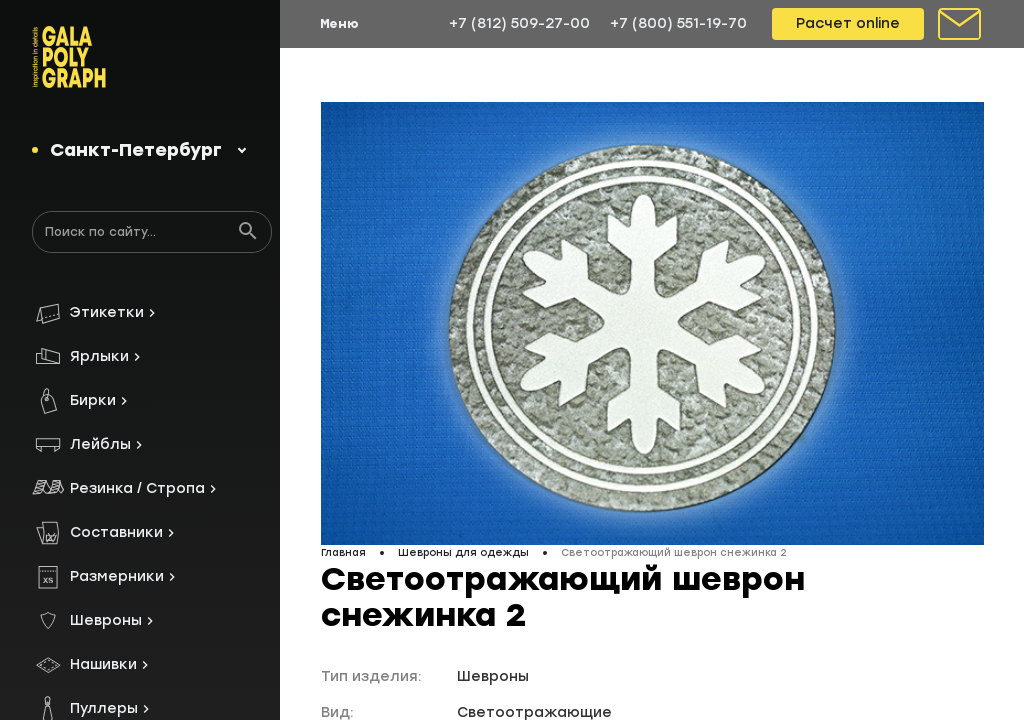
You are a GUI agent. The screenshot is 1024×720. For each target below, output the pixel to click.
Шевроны (493, 676)
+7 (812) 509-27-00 (519, 23)
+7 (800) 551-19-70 (678, 23)
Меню (339, 24)
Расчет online (848, 23)
